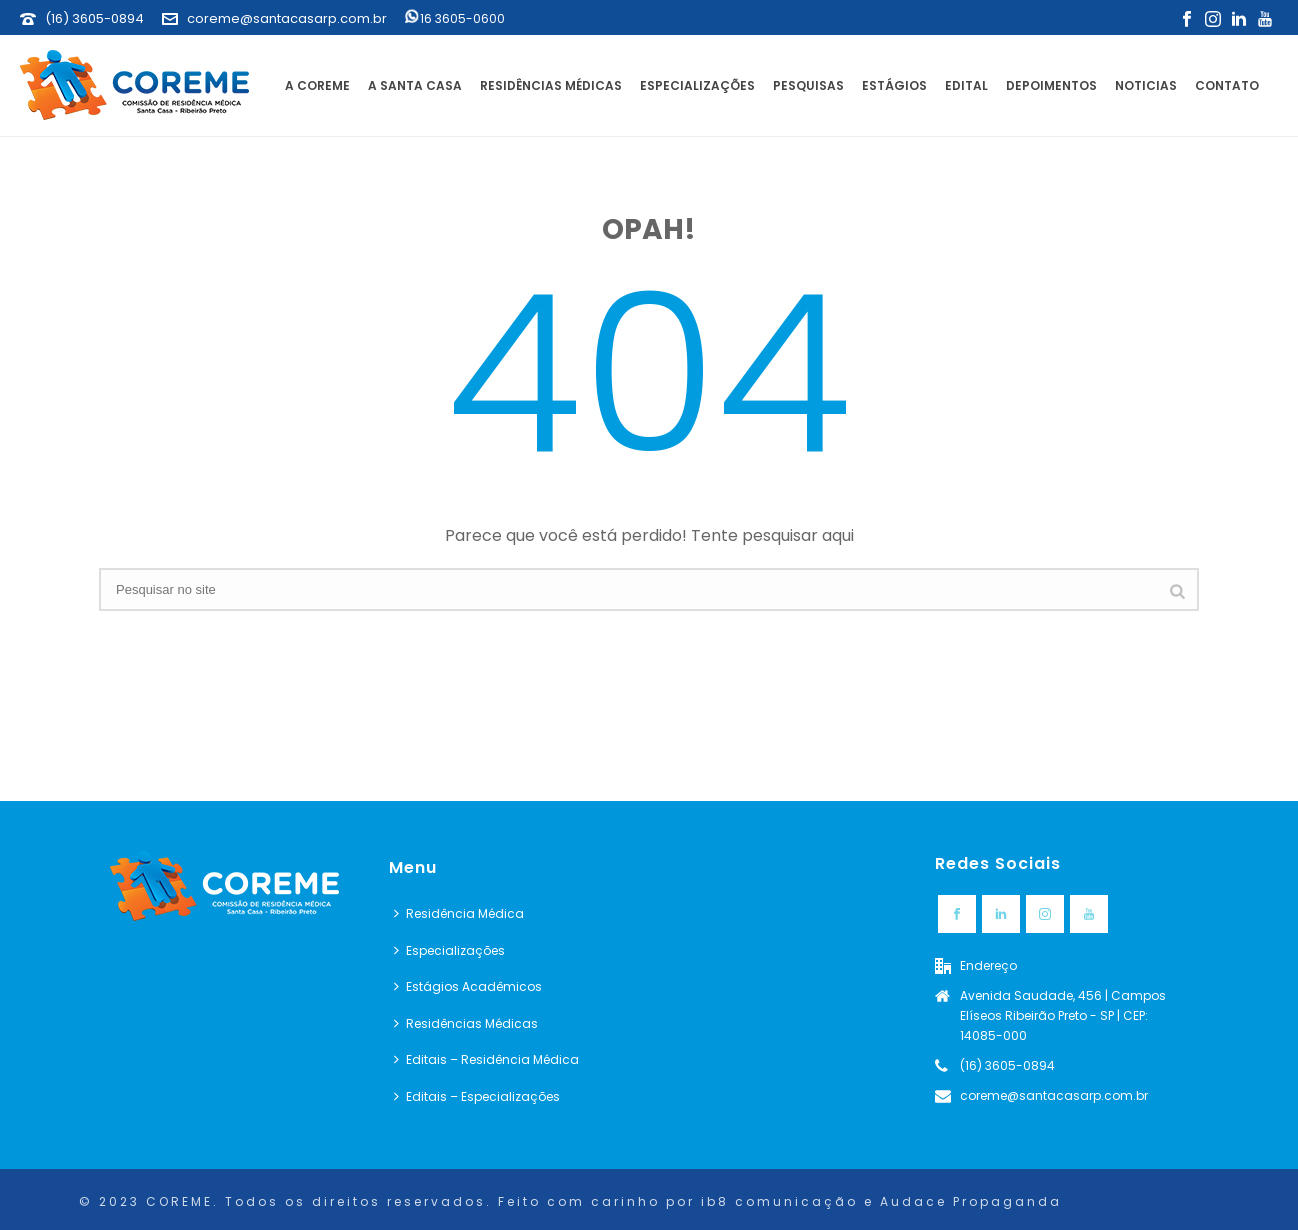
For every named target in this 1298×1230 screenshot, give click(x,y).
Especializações (697, 85)
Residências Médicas (551, 85)
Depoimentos (1051, 85)
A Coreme (317, 85)
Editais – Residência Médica (486, 1059)
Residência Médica (459, 913)
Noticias (1146, 85)
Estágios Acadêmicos (468, 986)
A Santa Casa (415, 85)
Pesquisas (808, 85)
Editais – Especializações (477, 1096)
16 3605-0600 (455, 18)
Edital (966, 85)
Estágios (894, 85)
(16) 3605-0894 (94, 18)
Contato (1227, 85)
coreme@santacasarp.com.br (287, 18)
